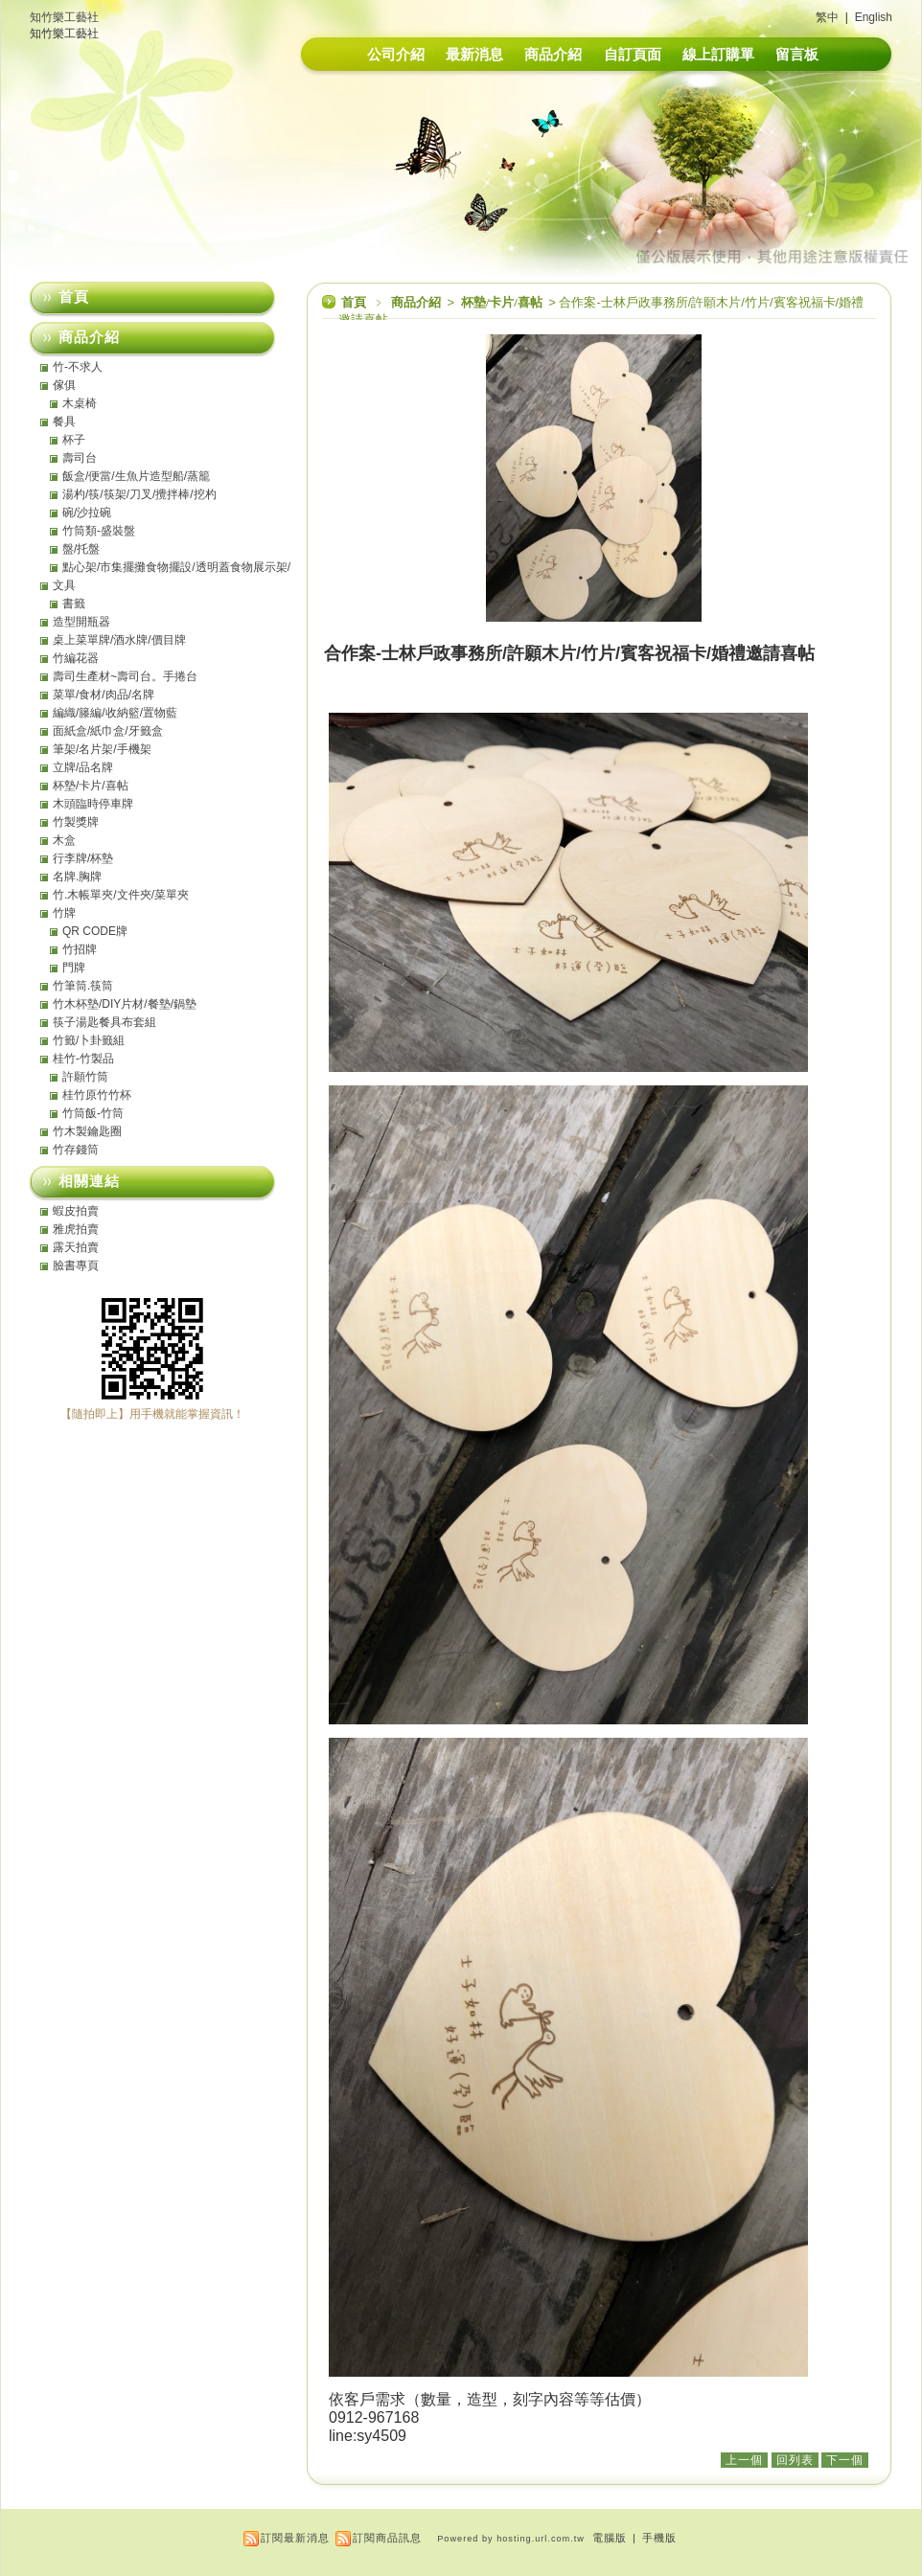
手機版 (659, 2537)
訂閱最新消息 (295, 2537)
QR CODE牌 (94, 931)
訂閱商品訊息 (387, 2537)
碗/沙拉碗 (86, 512)
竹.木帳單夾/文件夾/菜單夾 (121, 894)
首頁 (353, 302)
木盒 (64, 840)
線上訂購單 (718, 54)
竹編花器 (76, 658)
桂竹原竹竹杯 (96, 1095)
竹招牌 (79, 949)
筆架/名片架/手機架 (102, 749)
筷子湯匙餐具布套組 (104, 1022)
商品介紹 (553, 54)
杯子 (73, 439)
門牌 (73, 967)
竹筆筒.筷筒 (83, 985)
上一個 (744, 2460)
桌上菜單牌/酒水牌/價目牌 (119, 640)
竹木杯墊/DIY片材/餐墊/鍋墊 (124, 1004)
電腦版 (609, 2537)
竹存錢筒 (76, 1149)
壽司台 (79, 458)
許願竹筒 (85, 1076)
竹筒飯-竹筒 (93, 1113)
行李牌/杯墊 (83, 858)
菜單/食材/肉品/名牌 (103, 694)
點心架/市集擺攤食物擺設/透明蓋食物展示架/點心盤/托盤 (176, 567)
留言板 (796, 54)
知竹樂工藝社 (64, 17)
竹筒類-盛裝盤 (98, 530)
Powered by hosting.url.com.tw (511, 2538)
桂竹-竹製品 (83, 1058)
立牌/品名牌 (83, 767)
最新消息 (474, 54)
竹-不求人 (78, 367)
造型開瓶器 (81, 621)
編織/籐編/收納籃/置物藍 (115, 712)
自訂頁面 (632, 54)
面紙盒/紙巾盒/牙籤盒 (108, 731)
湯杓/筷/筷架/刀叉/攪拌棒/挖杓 (139, 494)
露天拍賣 (76, 1247)
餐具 (64, 421)
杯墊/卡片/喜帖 (503, 302)
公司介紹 (396, 54)
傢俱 (64, 385)
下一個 (845, 2460)
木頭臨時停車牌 (93, 803)
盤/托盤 (81, 549)
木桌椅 (79, 403)
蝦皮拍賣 (76, 1211)
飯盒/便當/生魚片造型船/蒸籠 (136, 476)
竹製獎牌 (76, 822)
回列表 (795, 2460)
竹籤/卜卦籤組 (89, 1040)
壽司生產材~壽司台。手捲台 (125, 676)
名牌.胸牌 (77, 876)
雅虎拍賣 (76, 1229)
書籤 (73, 603)
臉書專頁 (76, 1265)
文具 (64, 585)
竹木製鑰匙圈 (87, 1131)
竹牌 (64, 913)
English (873, 17)
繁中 (827, 17)
